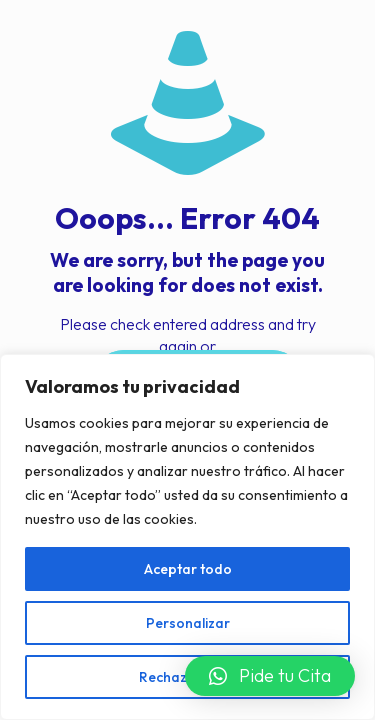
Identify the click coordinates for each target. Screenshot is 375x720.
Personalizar (188, 623)
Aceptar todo (188, 569)
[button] (270, 676)
